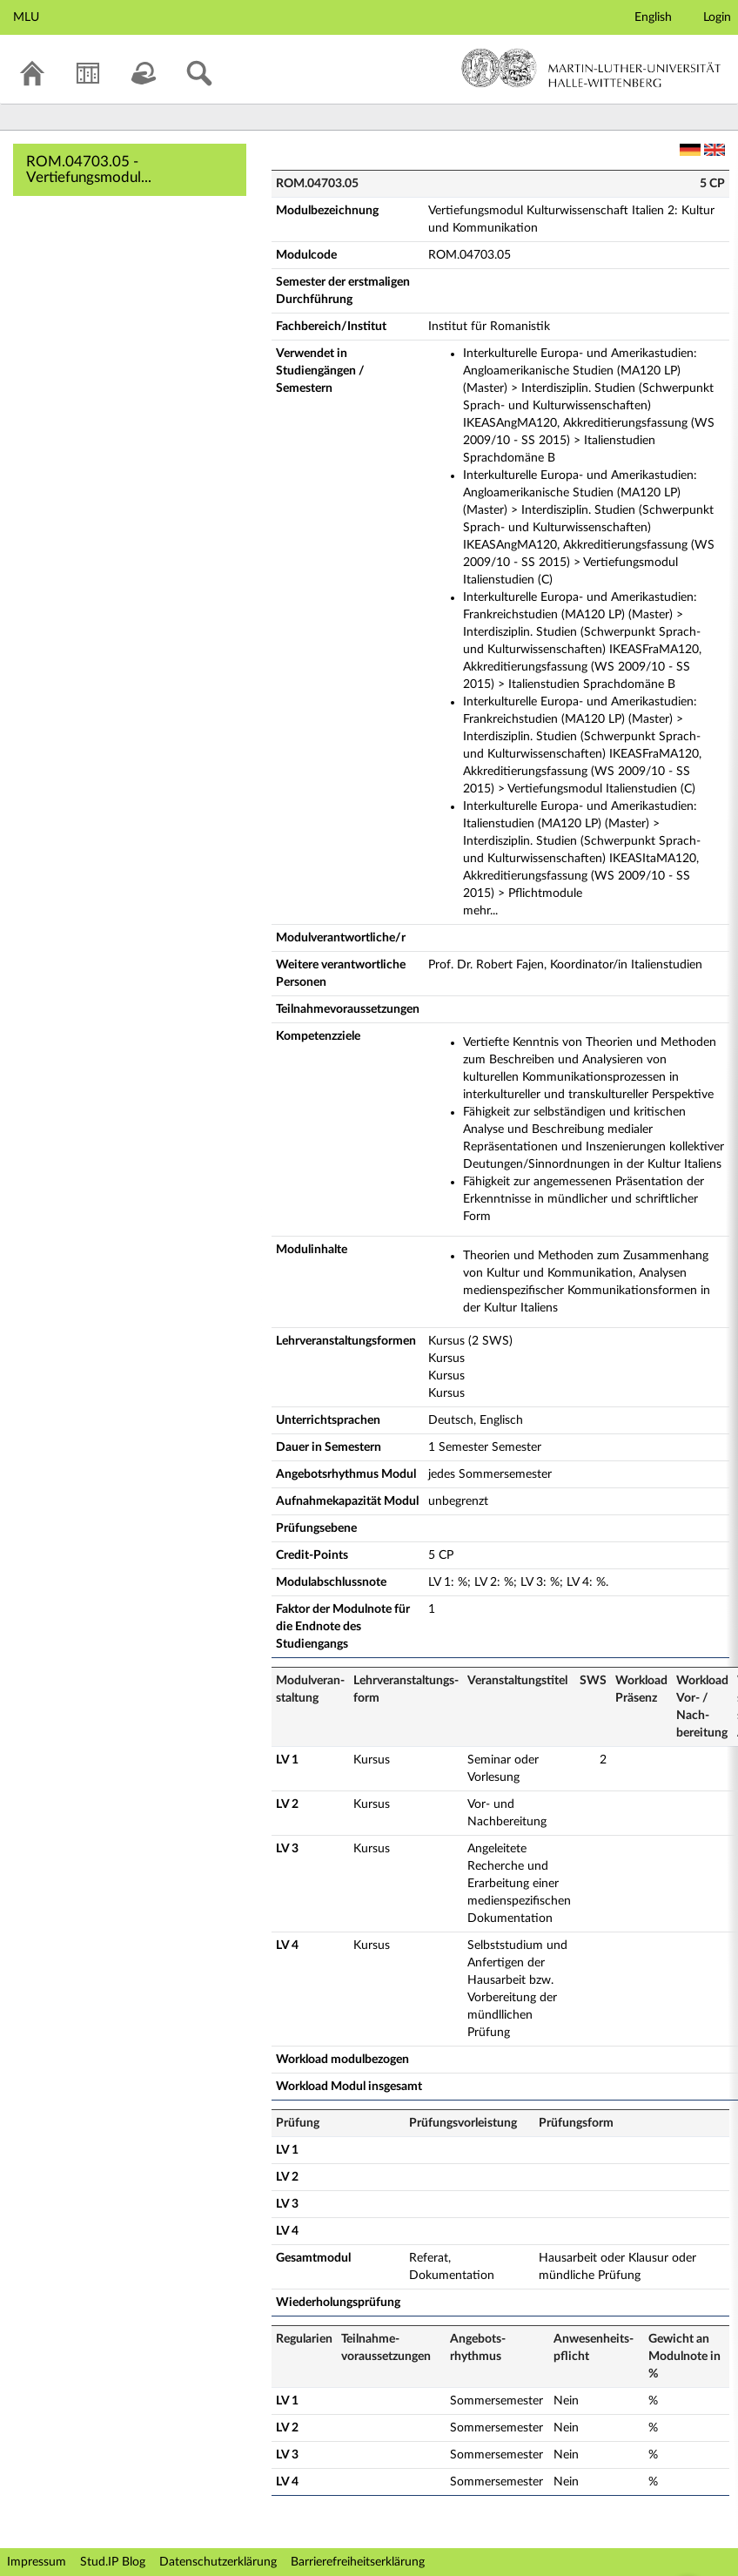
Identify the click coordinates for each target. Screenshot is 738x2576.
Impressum (36, 2562)
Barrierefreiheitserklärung (358, 2562)
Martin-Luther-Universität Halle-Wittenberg (591, 68)
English (653, 17)
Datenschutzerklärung (218, 2562)
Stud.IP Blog (112, 2562)
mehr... (480, 911)
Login (717, 17)
